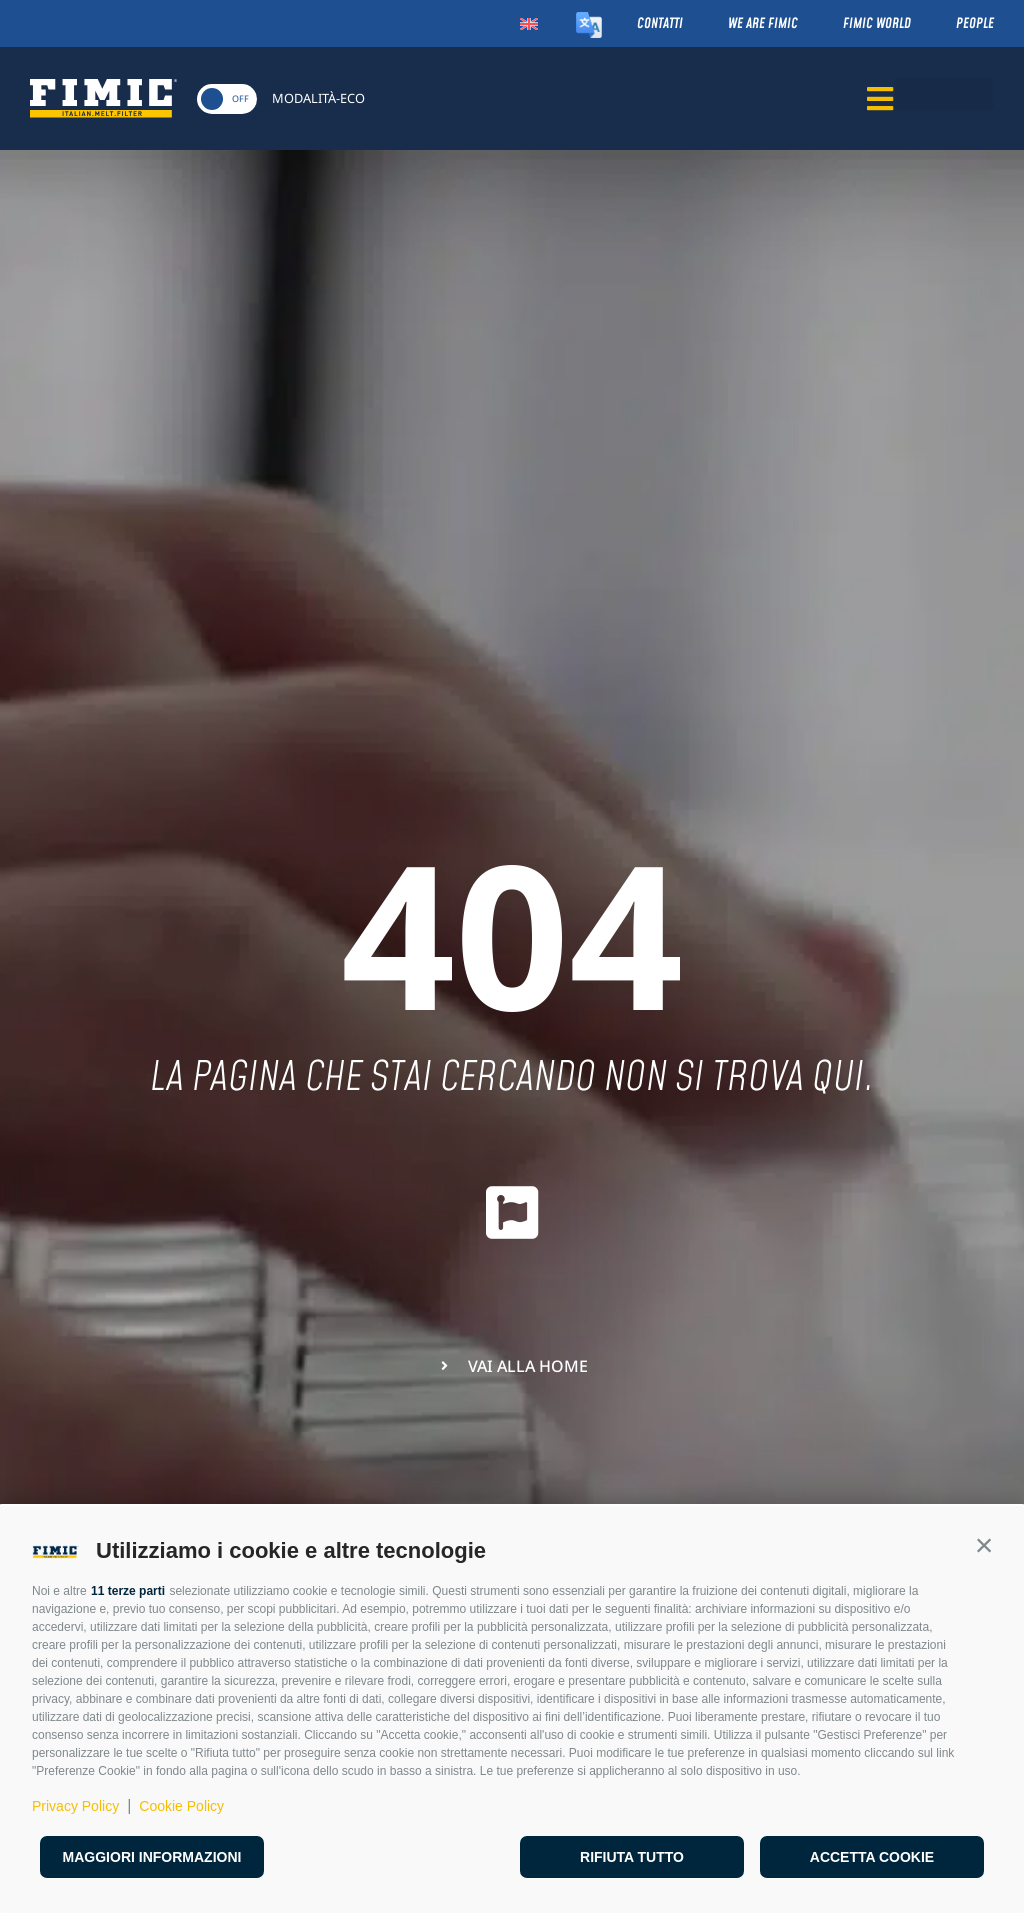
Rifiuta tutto (632, 1857)
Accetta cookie (872, 1857)
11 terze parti (128, 1591)
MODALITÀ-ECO (318, 98)
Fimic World (877, 24)
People (975, 24)
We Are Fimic (763, 24)
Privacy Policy (75, 1806)
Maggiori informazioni (152, 1857)
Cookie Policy (181, 1806)
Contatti (660, 24)
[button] (984, 1546)
